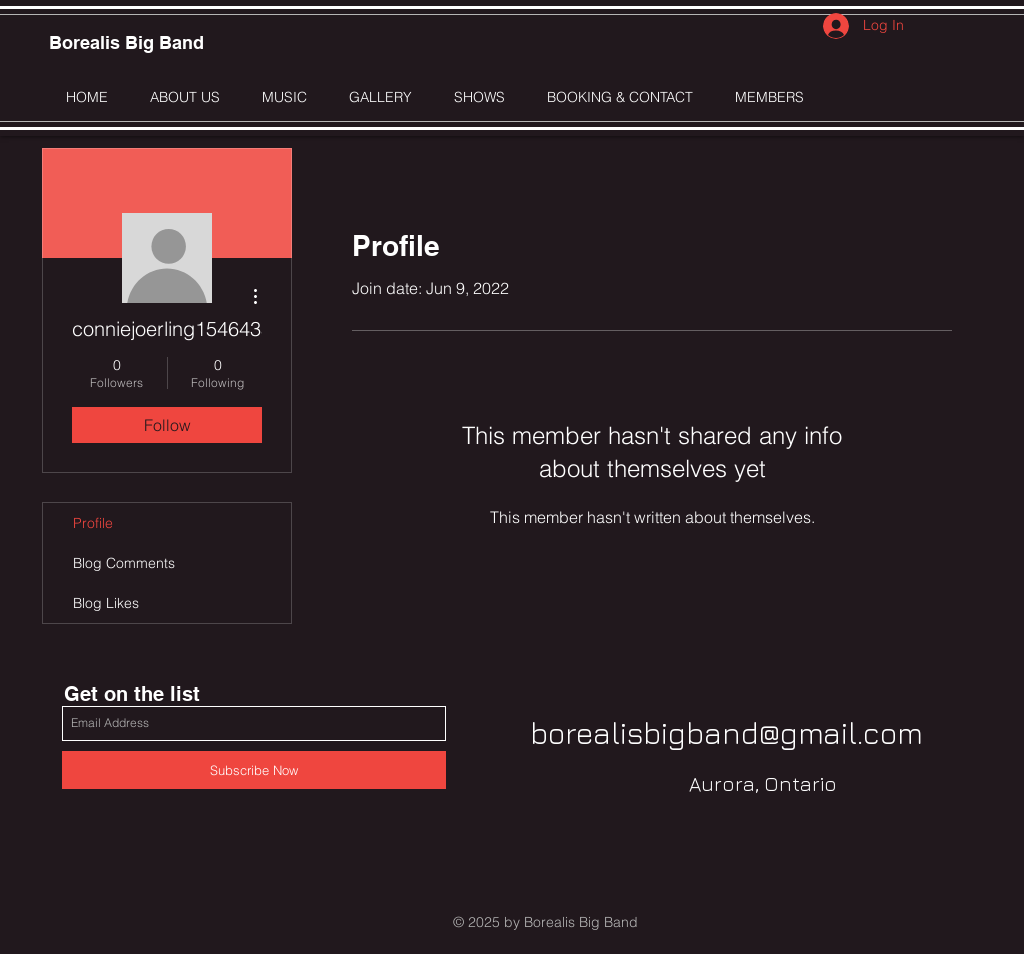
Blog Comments (124, 563)
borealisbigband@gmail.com (726, 733)
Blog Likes (106, 603)
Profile (93, 523)
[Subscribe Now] (254, 770)
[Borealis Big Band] (126, 43)
